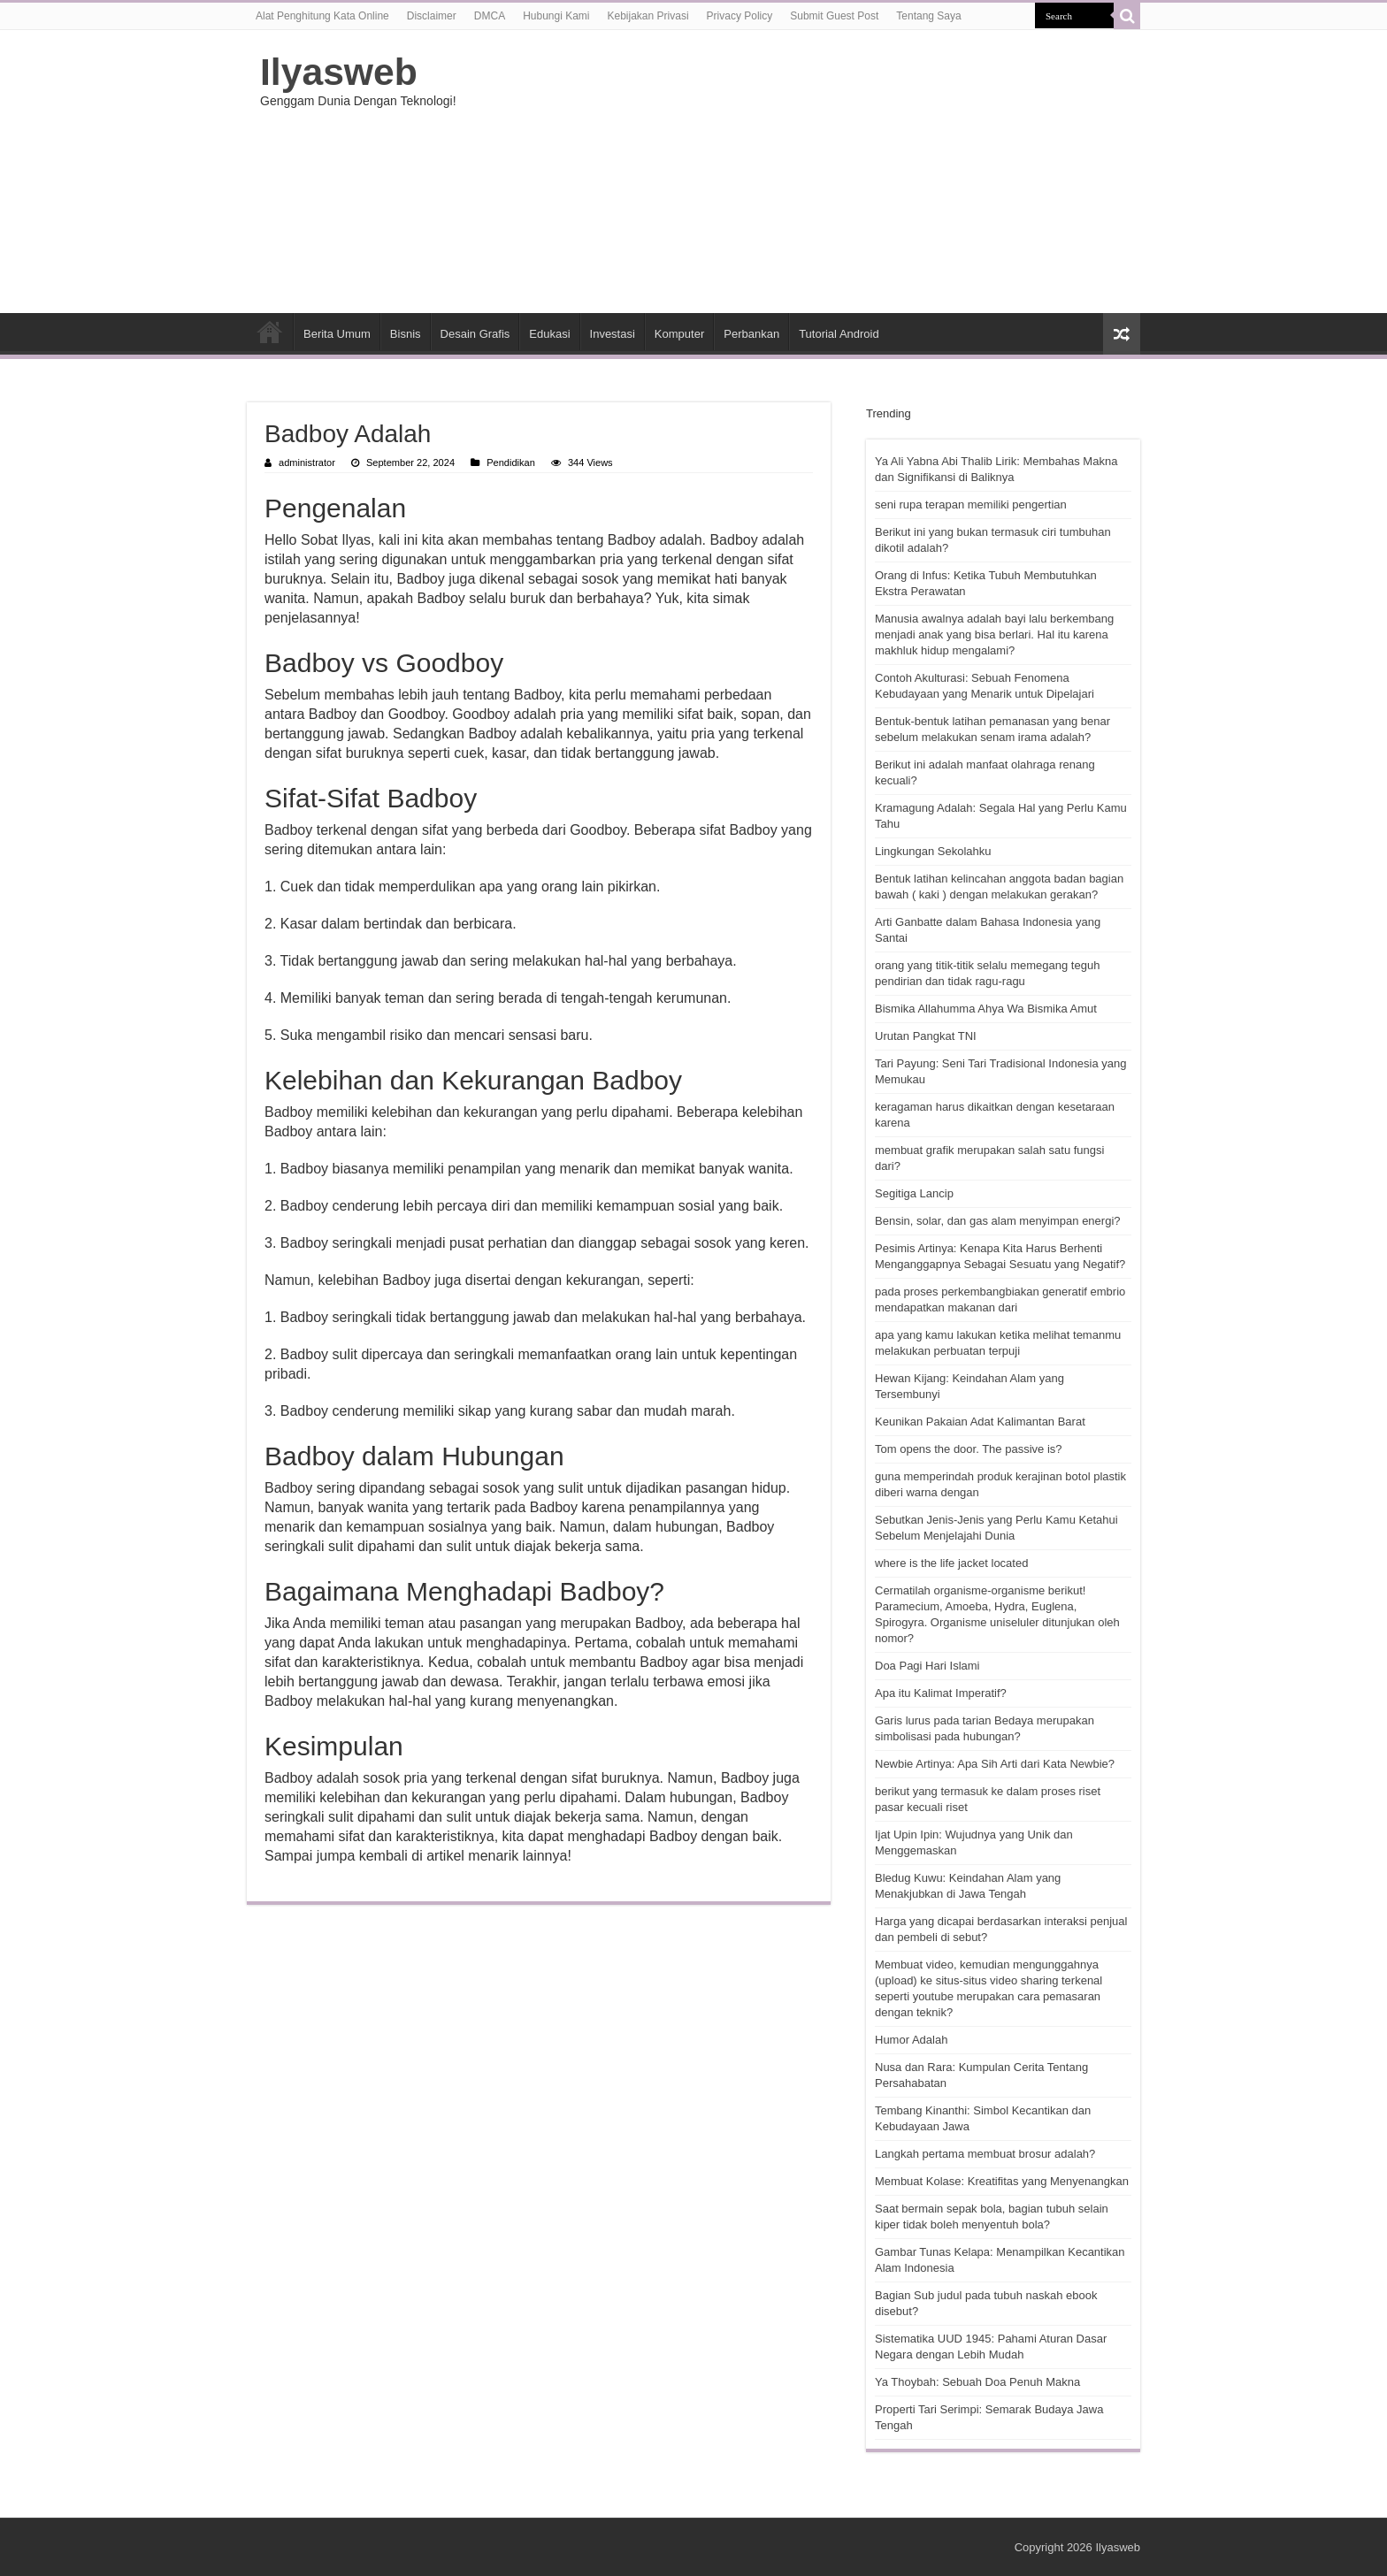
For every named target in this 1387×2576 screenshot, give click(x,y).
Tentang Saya (928, 16)
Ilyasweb (339, 71)
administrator (307, 462)
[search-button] (1127, 16)
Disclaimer (431, 16)
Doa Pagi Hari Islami (927, 1665)
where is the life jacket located (951, 1563)
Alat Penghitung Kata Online (322, 16)
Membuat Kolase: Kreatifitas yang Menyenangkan (1002, 2181)
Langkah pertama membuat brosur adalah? (985, 2153)
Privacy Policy (740, 16)
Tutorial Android (839, 333)
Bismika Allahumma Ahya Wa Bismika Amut (986, 1008)
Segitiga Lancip (914, 1193)
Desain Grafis (475, 333)
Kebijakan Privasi (648, 16)
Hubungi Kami (556, 16)
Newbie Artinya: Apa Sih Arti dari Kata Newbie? (995, 1763)
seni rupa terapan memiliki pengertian (971, 504)
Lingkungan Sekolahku (933, 851)
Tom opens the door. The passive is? (968, 1449)
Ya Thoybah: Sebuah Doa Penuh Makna (977, 2382)
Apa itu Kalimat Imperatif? (941, 1693)
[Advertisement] (805, 171)
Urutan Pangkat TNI (926, 1036)
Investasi (612, 333)
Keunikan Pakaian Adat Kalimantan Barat (980, 1421)
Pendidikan (511, 462)
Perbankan (751, 333)
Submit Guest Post (834, 16)
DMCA (489, 16)
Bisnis (405, 333)
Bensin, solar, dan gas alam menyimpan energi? (998, 1220)
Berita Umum (337, 333)
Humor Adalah (911, 2039)
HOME (270, 331)
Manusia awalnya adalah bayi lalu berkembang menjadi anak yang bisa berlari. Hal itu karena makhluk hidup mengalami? (994, 634)
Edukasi (549, 333)
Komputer (679, 333)
